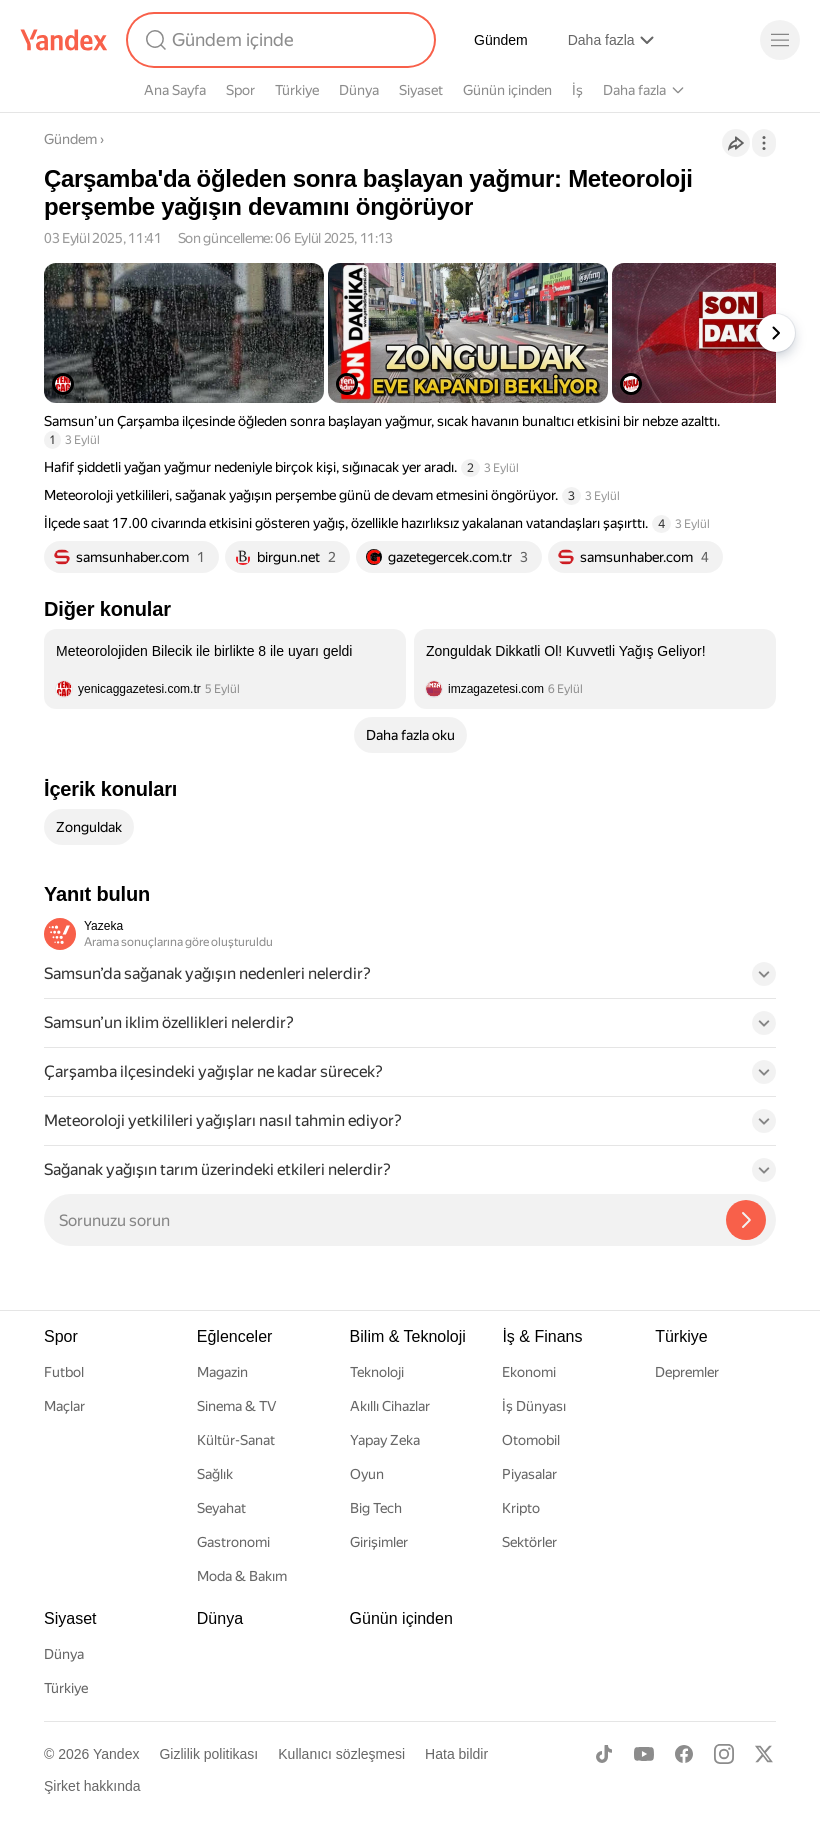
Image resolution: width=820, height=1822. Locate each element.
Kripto (521, 1508)
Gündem (501, 40)
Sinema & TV (236, 1406)
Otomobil (531, 1440)
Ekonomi (529, 1372)
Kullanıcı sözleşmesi (341, 1754)
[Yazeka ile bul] (746, 1220)
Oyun (367, 1474)
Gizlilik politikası (208, 1754)
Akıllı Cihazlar (390, 1406)
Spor (240, 90)
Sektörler (529, 1542)
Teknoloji (377, 1372)
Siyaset (421, 90)
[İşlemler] (764, 143)
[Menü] (780, 40)
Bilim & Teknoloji (408, 1336)
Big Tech (376, 1508)
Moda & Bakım (242, 1576)
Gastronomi (233, 1542)
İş (577, 90)
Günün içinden (507, 90)
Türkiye (297, 90)
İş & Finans (542, 1336)
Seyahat (221, 1508)
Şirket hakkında (92, 1786)
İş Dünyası (534, 1406)
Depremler (687, 1372)
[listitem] (225, 669)
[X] (764, 1754)
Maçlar (64, 1406)
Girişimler (379, 1542)
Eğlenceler (235, 1336)
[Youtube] (644, 1754)
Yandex (116, 1754)
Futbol (64, 1372)
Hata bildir (456, 1754)
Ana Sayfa (175, 90)
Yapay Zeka (385, 1440)
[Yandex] (64, 40)
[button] (410, 980)
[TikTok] (604, 1754)
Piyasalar (529, 1474)
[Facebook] (684, 1754)
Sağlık (215, 1474)
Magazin (222, 1372)
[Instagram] (724, 1754)
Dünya (359, 90)
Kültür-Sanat (236, 1440)
